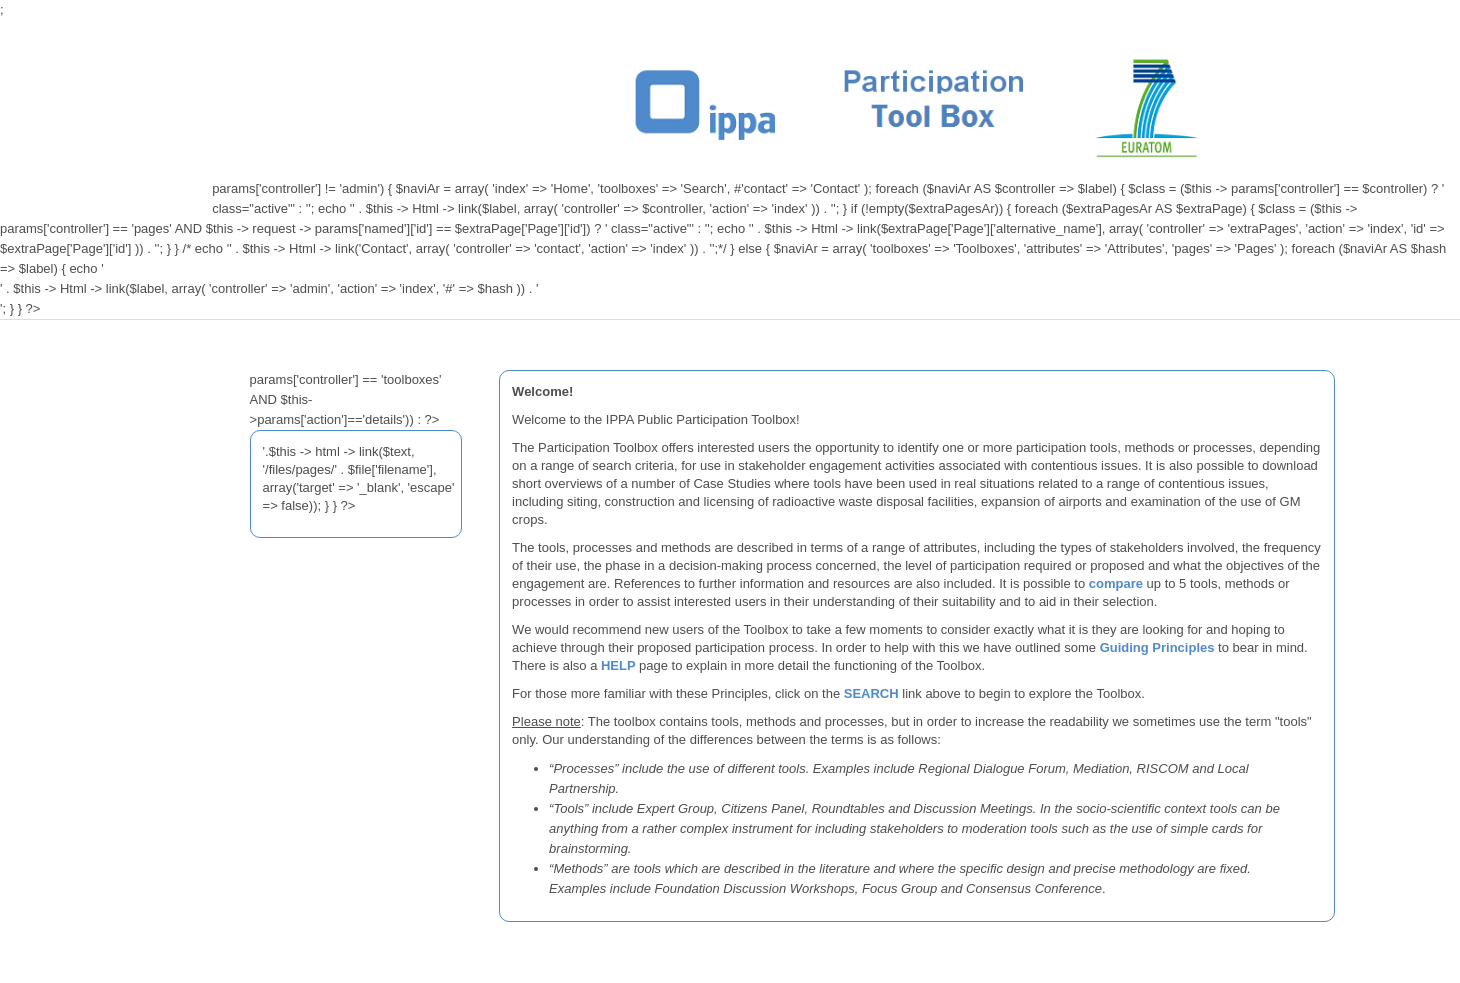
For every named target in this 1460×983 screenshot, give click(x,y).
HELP (620, 665)
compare (1116, 583)
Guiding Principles (1157, 647)
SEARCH (871, 693)
